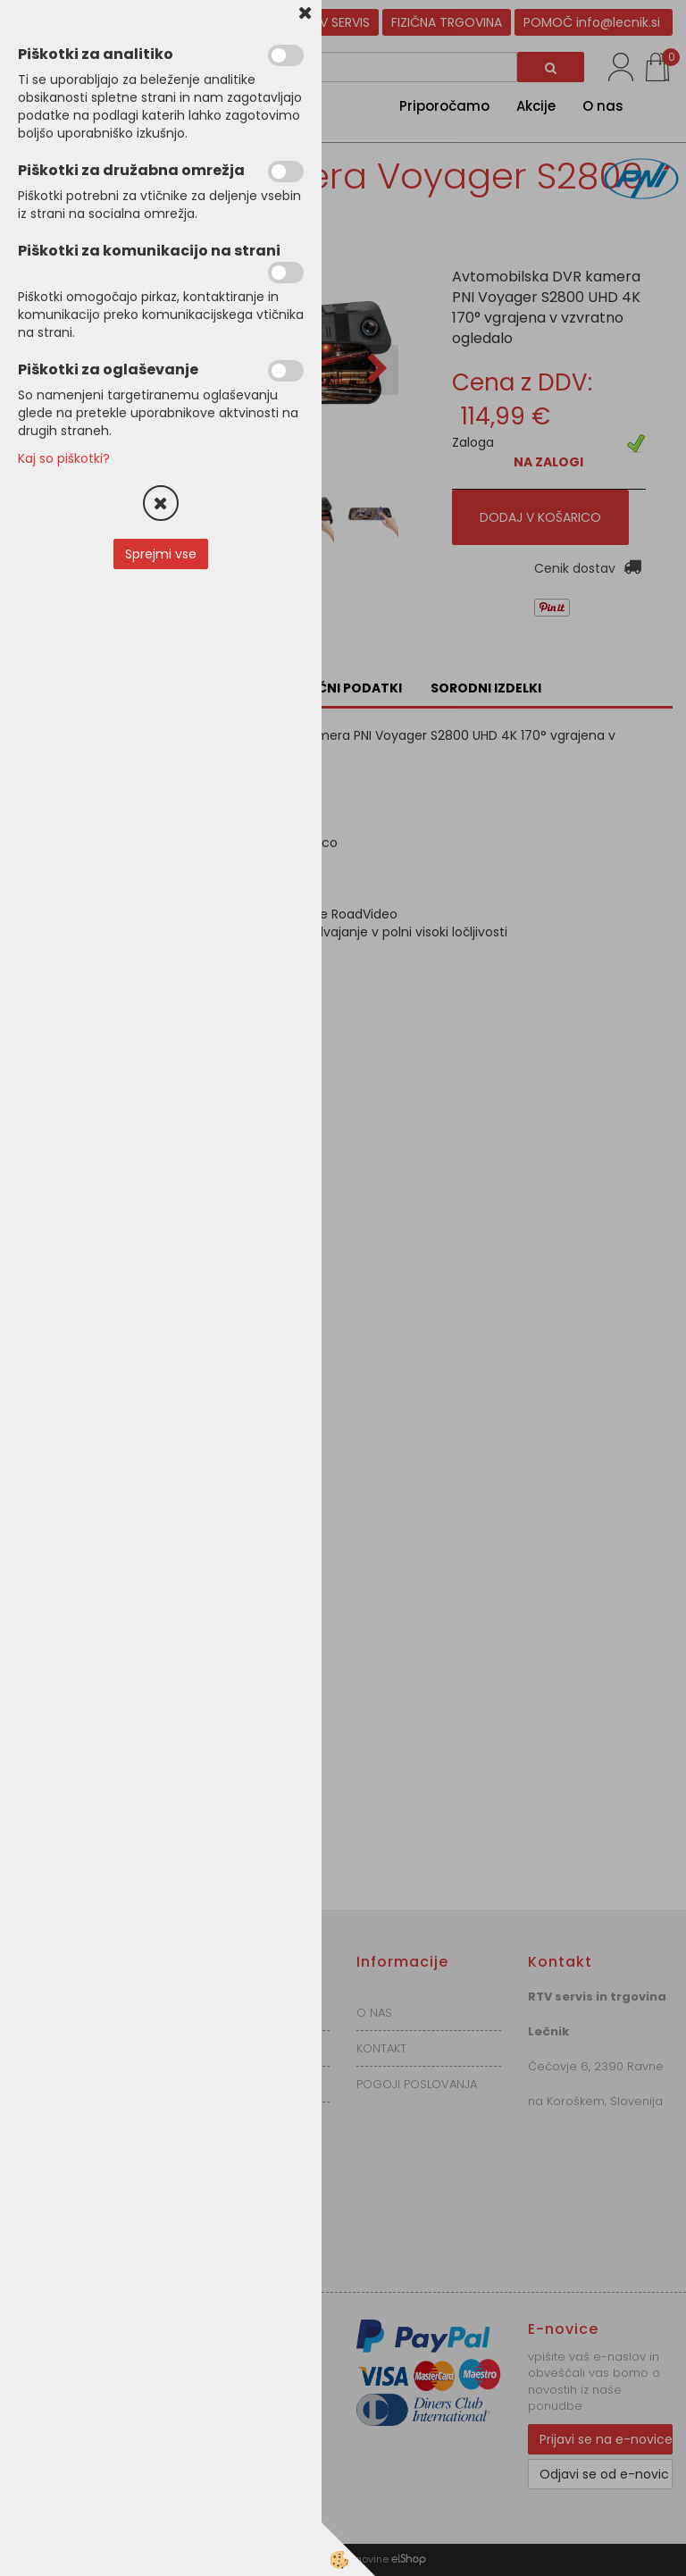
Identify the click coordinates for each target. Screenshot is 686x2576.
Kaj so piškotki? (64, 458)
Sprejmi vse (161, 554)
